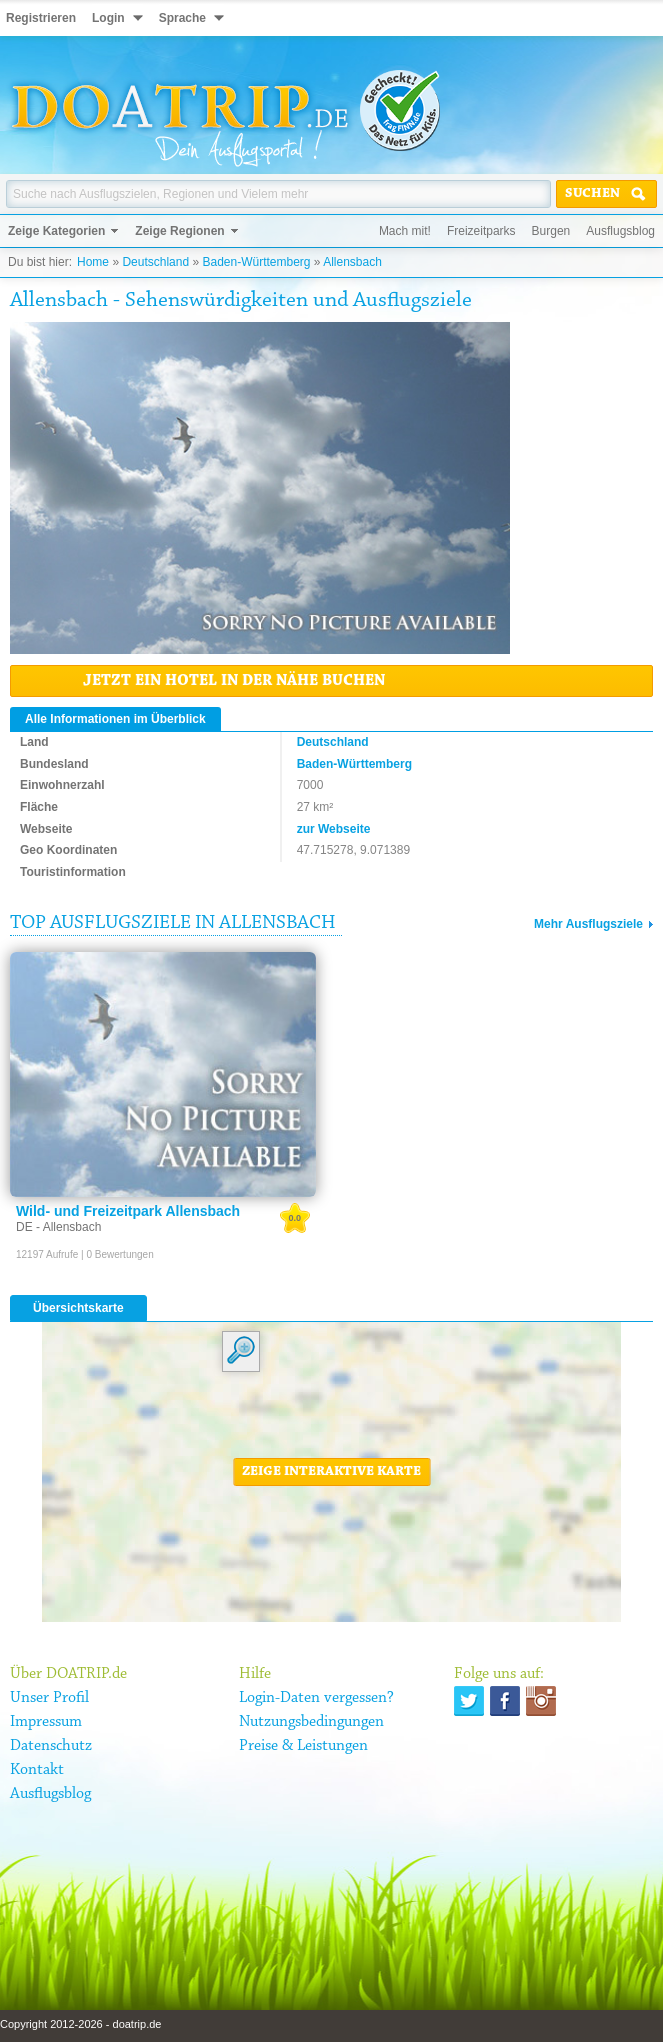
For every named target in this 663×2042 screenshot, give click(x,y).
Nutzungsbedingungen (311, 1722)
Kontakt (37, 1770)
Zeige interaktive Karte (331, 1472)
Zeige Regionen (179, 231)
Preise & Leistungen (303, 1746)
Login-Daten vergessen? (316, 1698)
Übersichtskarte (78, 1308)
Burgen (551, 231)
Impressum (46, 1722)
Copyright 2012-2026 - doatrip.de (80, 2024)
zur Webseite (334, 829)
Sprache (182, 18)
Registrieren (41, 18)
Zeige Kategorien (56, 231)
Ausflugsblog (620, 231)
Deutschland (155, 262)
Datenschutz (51, 1746)
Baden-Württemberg (256, 262)
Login (108, 18)
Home (93, 262)
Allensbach (352, 262)
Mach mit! (405, 231)
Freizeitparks (481, 231)
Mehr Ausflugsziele (588, 924)
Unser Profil (49, 1698)
